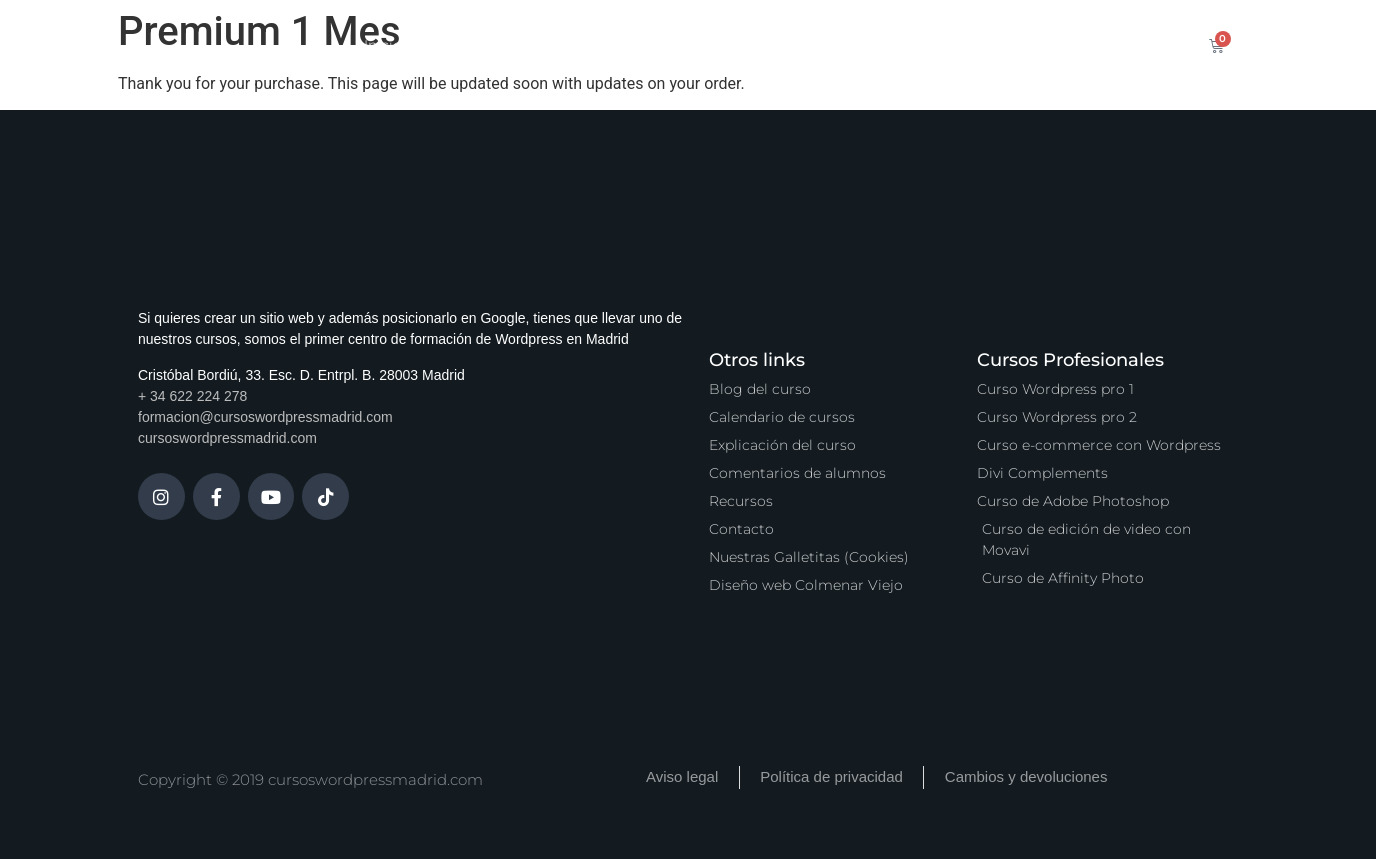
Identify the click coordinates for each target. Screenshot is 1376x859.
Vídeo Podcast (913, 45)
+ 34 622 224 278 (192, 396)
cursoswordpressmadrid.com (227, 438)
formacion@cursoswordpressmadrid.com (265, 417)
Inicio (383, 45)
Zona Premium (776, 45)
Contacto (1030, 45)
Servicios (658, 45)
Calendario (555, 45)
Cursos (460, 45)
